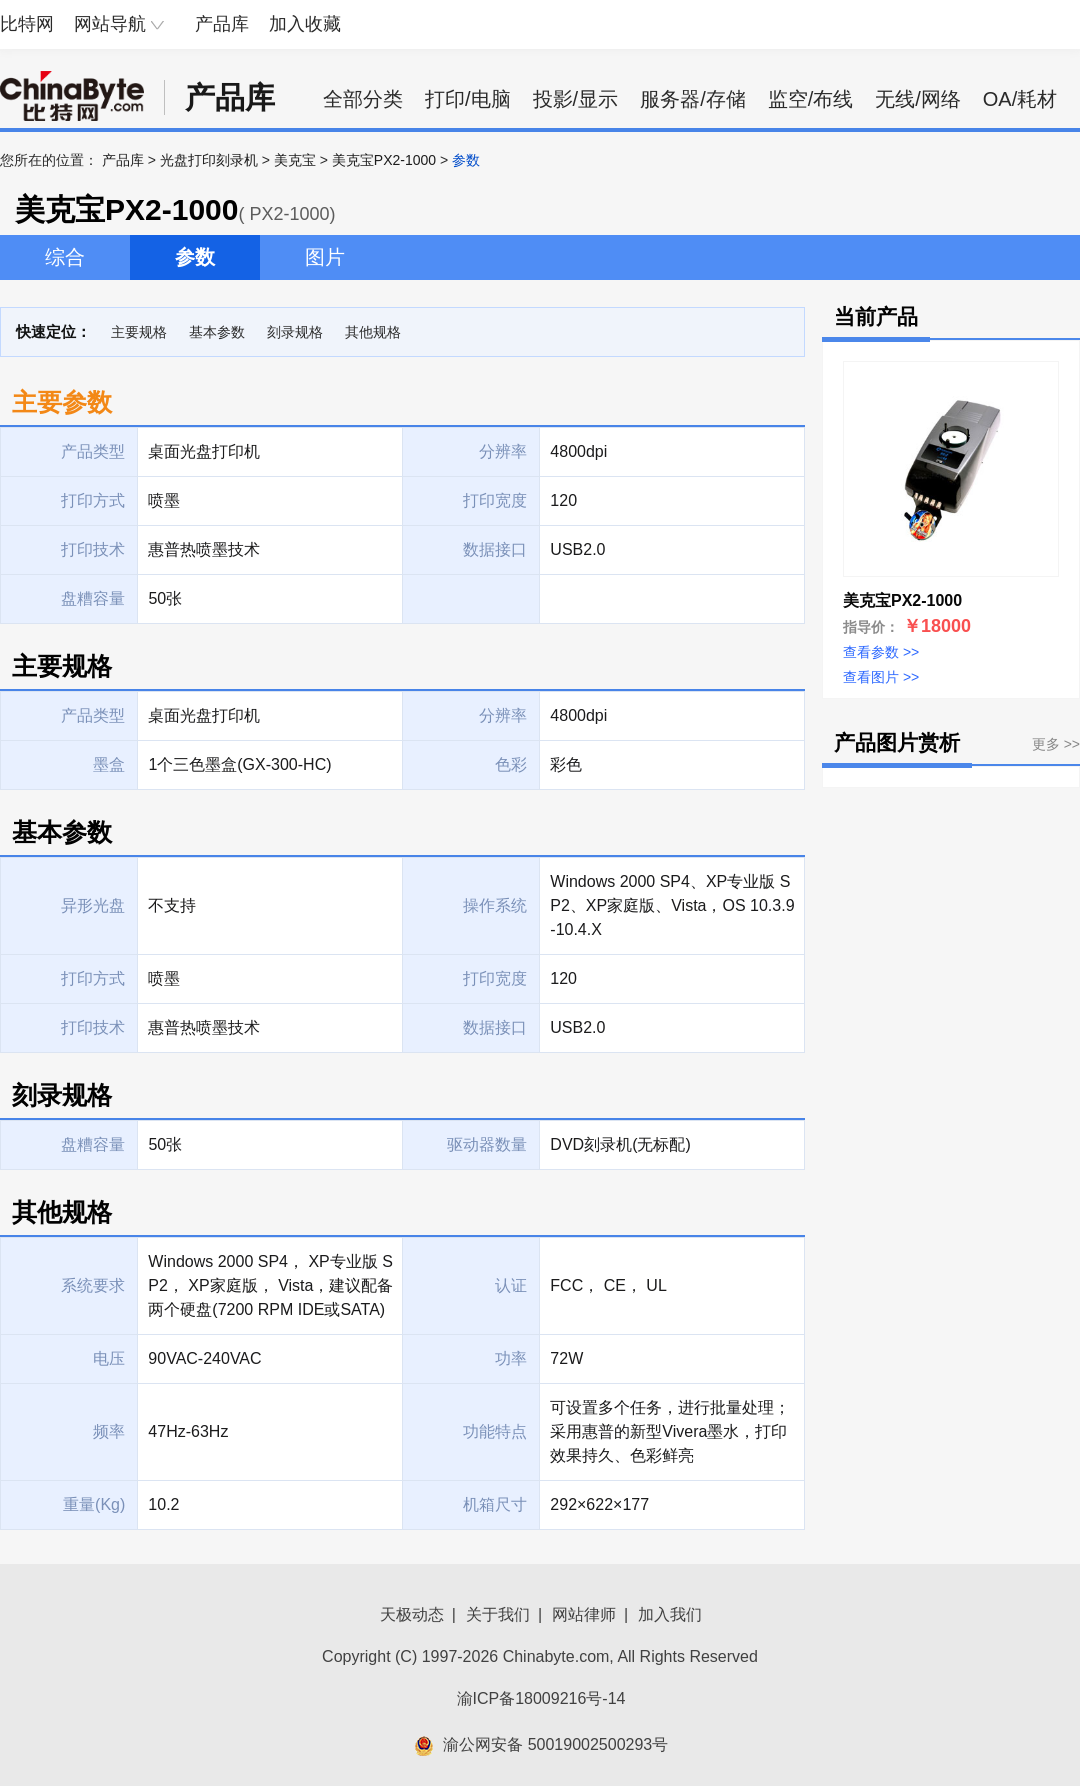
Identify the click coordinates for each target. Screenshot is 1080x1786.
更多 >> (1056, 744)
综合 (65, 257)
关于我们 (498, 1614)
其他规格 (373, 332)
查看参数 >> (881, 652)
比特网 (27, 24)
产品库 (222, 24)
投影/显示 (576, 99)
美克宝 (295, 160)
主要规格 (139, 332)
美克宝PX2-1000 (384, 160)
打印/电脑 (468, 99)
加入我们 (670, 1614)
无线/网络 (918, 99)
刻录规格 (295, 332)
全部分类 (363, 99)
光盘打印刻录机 (209, 160)
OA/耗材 (1020, 99)
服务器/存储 (693, 99)
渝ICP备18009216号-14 (541, 1698)
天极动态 (412, 1614)
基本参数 (217, 332)
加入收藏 (305, 24)
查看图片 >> (881, 677)
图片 (325, 257)
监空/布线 (811, 99)
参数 (195, 257)
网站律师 (584, 1614)
